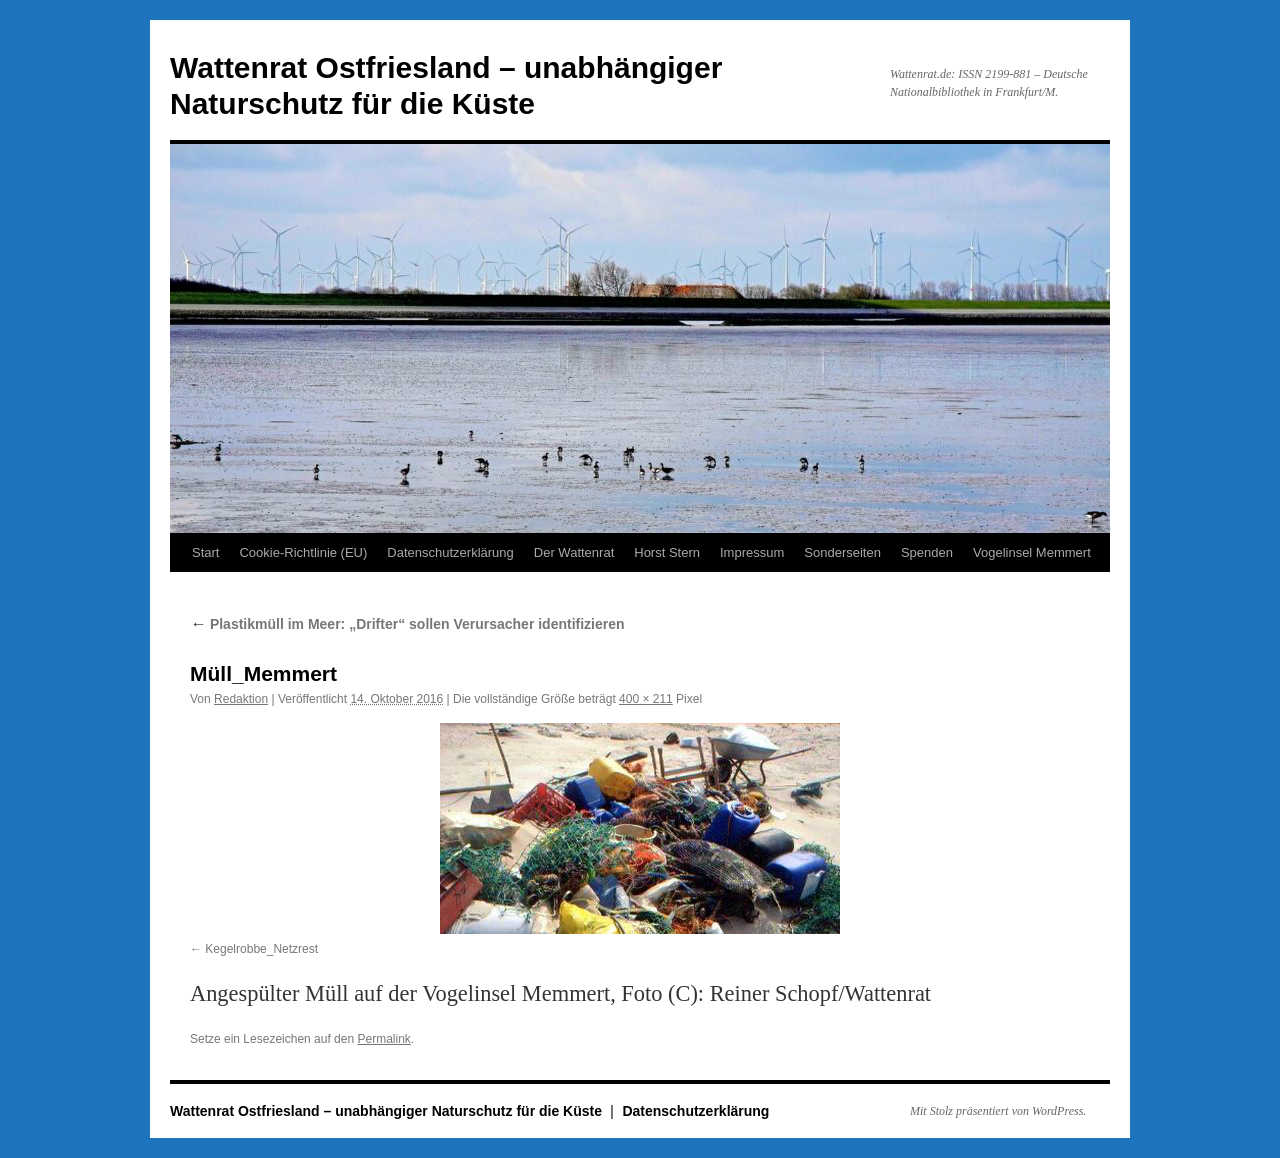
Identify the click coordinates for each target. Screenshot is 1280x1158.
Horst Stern (667, 552)
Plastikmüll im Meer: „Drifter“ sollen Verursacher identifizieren (407, 624)
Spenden (927, 552)
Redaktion (241, 699)
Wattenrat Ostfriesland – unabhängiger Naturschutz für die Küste (388, 1111)
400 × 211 (646, 699)
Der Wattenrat (574, 552)
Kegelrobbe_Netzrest (261, 949)
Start (205, 552)
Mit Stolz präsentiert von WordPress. (998, 1111)
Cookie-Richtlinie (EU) (303, 552)
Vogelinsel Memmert (1032, 552)
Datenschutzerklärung (450, 552)
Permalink (383, 1039)
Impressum (752, 552)
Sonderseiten (842, 552)
